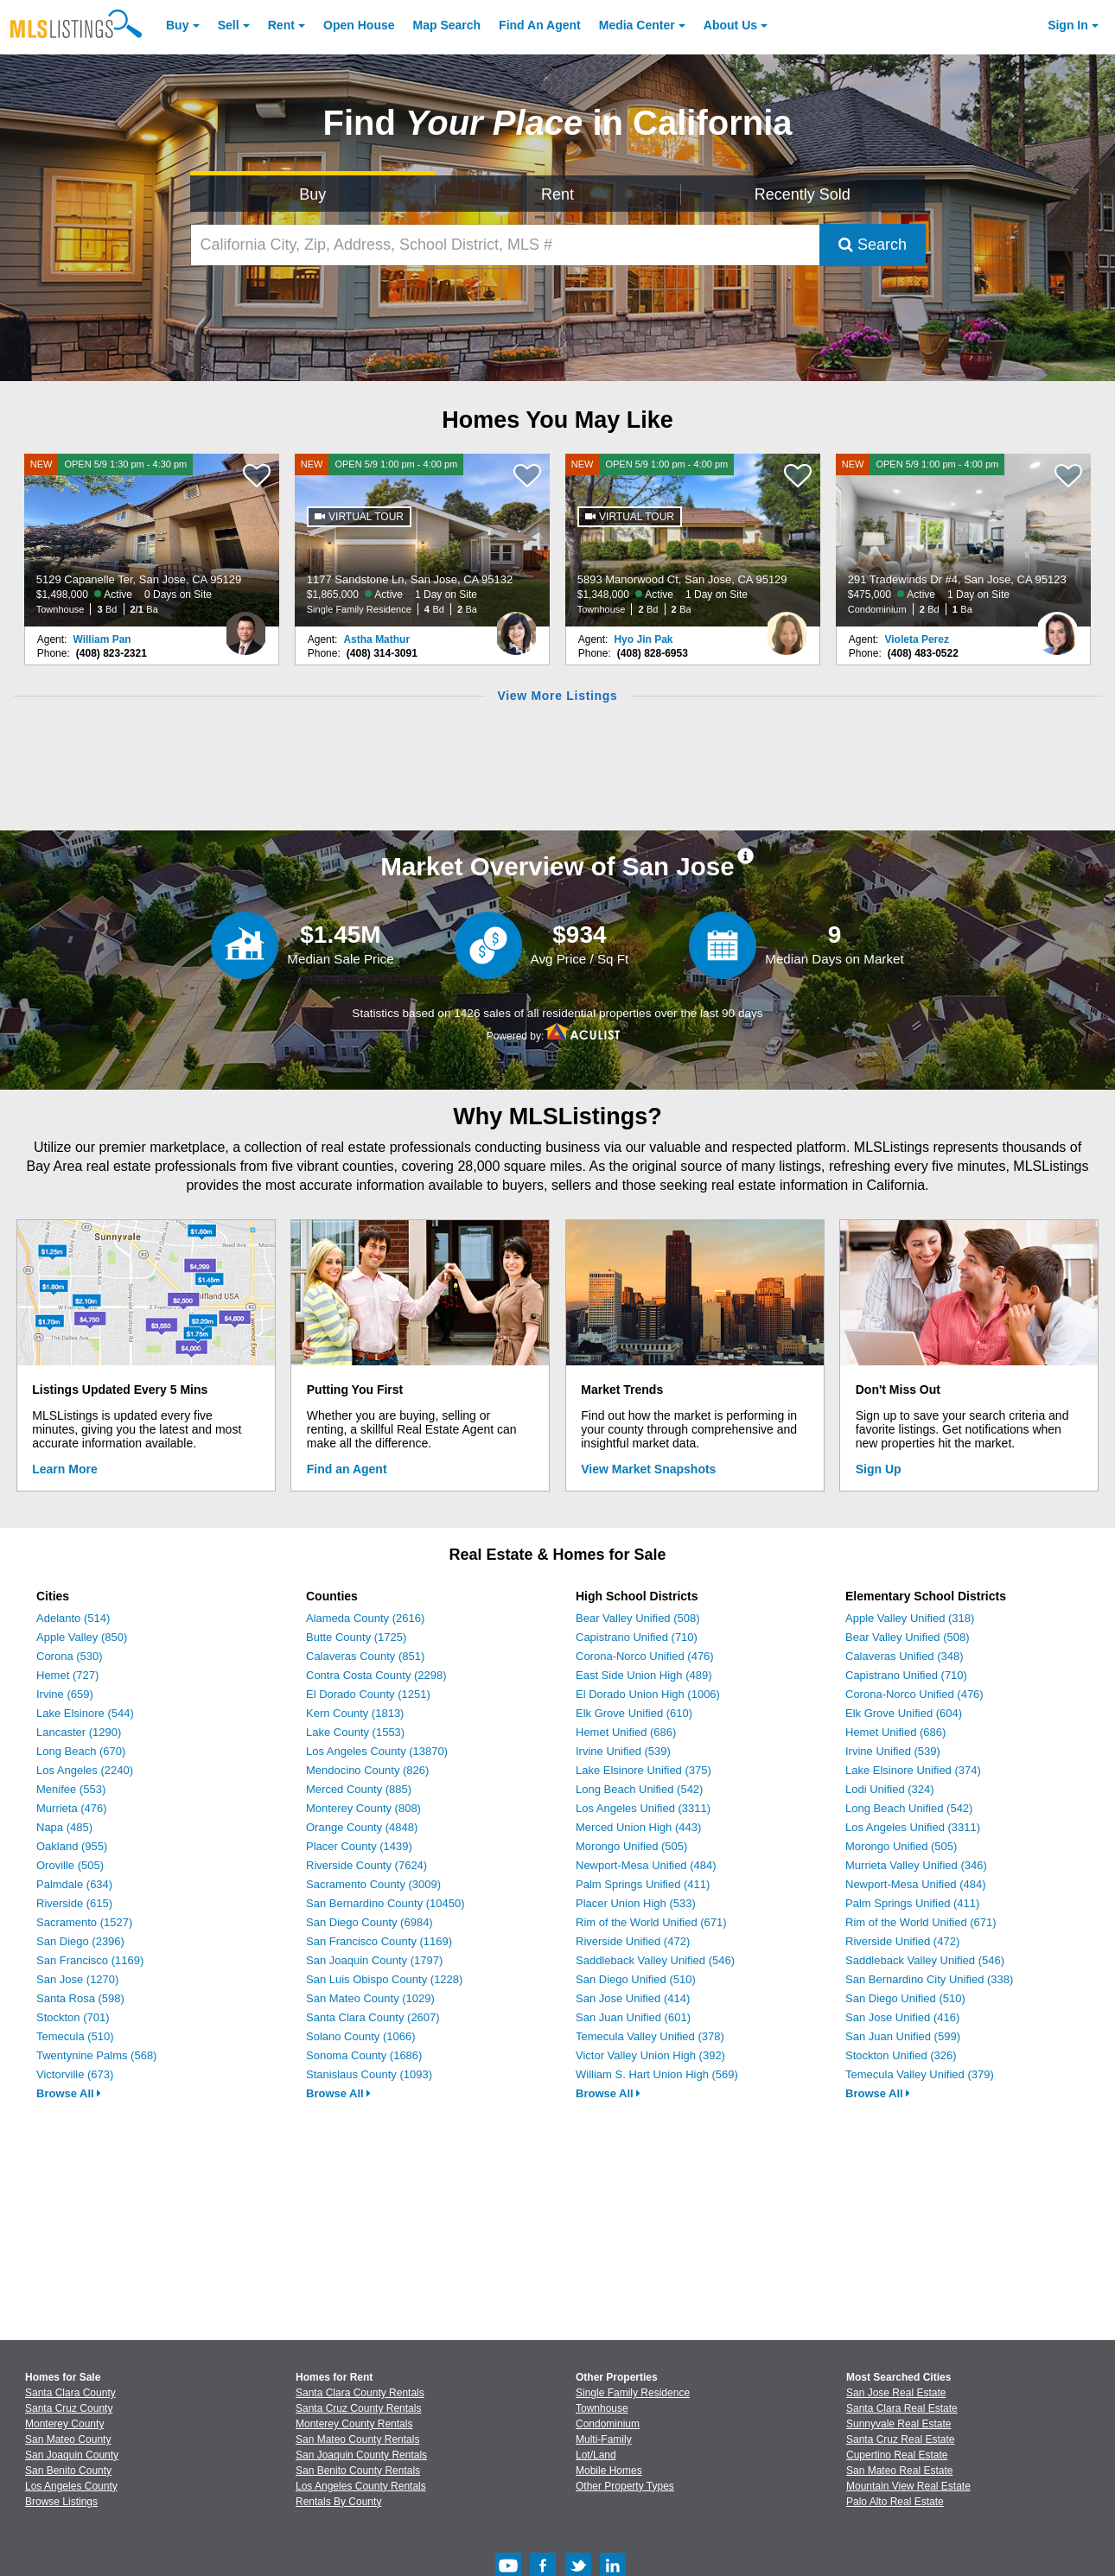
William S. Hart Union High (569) (657, 2074)
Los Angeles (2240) (84, 1770)
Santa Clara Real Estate (902, 2408)
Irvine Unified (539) (623, 1751)
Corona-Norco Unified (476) (645, 1656)
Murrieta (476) (71, 1808)
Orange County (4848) (361, 1827)
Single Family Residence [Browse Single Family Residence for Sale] (633, 2393)
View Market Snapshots (648, 1469)
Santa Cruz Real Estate (900, 2439)
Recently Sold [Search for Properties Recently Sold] (803, 194)
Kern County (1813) (355, 1713)
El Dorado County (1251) (368, 1694)
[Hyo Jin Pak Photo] (786, 626)
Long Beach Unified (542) (639, 1789)
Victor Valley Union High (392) (650, 2055)
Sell (228, 25)
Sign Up (879, 1469)
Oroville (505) (70, 1865)
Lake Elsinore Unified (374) (913, 1770)
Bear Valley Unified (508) (638, 1618)
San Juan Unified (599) (902, 2036)
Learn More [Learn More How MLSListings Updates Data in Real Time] (64, 1469)
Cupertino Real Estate (896, 2455)
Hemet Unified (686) (626, 1732)
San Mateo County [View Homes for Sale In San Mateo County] (68, 2439)
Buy (177, 25)
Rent (281, 25)
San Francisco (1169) (89, 1960)
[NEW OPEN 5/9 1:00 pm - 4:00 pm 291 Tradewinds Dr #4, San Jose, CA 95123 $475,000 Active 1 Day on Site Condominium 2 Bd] (964, 540)
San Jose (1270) (77, 1979)
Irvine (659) (64, 1694)
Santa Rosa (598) (80, 1998)
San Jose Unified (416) (902, 2017)
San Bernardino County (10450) (385, 1903)
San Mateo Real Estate (899, 2471)
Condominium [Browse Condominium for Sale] (608, 2424)
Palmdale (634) (74, 1884)
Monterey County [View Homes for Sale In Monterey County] (64, 2424)
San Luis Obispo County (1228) (384, 1979)
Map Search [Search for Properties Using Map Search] (447, 25)
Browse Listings (61, 2502)
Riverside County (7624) (366, 1865)
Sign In (1068, 25)
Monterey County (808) (363, 1808)
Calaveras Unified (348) (904, 1656)
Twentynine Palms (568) (96, 2055)
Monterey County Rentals (354, 2424)
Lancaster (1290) (78, 1732)
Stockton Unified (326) (901, 2055)
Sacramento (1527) (84, 1922)
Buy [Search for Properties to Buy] (312, 194)
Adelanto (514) (73, 1618)
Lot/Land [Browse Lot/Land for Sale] (596, 2455)
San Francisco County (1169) (379, 1941)
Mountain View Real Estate (908, 2486)
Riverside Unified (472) (633, 1941)
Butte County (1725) (356, 1637)
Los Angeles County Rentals (361, 2486)
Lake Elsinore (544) (85, 1713)
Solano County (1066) (360, 2036)
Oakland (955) (71, 1846)
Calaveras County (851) (365, 1656)
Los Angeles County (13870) (377, 1751)
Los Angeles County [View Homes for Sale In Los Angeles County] (71, 2486)
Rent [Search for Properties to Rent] (557, 194)
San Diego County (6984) (369, 1922)
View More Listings (557, 696)
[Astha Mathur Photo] (516, 626)
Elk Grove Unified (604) (903, 1713)
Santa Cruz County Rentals (358, 2408)
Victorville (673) (74, 2074)
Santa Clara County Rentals (360, 2393)
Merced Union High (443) (638, 1827)
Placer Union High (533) (636, 1903)
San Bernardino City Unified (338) (929, 1979)
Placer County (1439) (359, 1846)
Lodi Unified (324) (889, 1789)
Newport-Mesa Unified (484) (646, 1865)
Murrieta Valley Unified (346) (916, 1865)
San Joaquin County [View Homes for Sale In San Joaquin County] (71, 2455)
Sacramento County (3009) (373, 1884)
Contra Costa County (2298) (376, 1675)
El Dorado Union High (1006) (648, 1694)
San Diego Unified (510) (636, 1979)
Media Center (637, 25)
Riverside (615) (74, 1903)
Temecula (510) (75, 2036)
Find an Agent (347, 1469)
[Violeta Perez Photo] (1057, 626)
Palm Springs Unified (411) (643, 1884)
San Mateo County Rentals (357, 2439)
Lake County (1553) (355, 1732)
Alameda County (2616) (365, 1618)
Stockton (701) (73, 2017)
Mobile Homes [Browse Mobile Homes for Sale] (609, 2471)
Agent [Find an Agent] (540, 25)
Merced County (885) (358, 1789)
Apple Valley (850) (81, 1637)
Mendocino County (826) (367, 1770)
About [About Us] (730, 25)
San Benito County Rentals (358, 2471)
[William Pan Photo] (245, 626)
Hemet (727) (67, 1675)
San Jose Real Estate (896, 2393)
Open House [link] (358, 25)
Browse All (68, 2093)
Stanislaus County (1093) (369, 2074)
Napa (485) (64, 1827)
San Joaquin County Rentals (361, 2455)
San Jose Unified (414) (633, 1998)
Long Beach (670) (80, 1751)
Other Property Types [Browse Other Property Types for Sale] (625, 2486)
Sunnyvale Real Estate (898, 2424)
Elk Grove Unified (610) (634, 1713)
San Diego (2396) (80, 1941)
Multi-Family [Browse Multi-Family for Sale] (604, 2439)
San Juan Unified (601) (633, 2017)
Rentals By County (338, 2502)
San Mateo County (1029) (370, 1998)
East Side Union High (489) (644, 1675)
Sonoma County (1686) (364, 2055)
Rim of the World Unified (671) (651, 1922)
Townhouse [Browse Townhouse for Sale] (602, 2408)
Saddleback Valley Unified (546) (655, 1960)
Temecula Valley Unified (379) (919, 2074)
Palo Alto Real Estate (895, 2502)
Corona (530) (69, 1656)
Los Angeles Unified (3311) (643, 1808)
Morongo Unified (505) (631, 1846)
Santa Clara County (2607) (373, 2017)
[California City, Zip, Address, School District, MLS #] (505, 245)
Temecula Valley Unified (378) (650, 2036)
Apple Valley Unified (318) (909, 1618)
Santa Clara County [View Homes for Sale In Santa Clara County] (70, 2393)
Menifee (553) (70, 1789)
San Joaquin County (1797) (374, 1960)
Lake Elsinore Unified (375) (643, 1770)
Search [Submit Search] (872, 244)
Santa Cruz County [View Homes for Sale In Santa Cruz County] (68, 2408)
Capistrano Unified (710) (637, 1637)
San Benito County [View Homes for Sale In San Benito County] (68, 2471)
